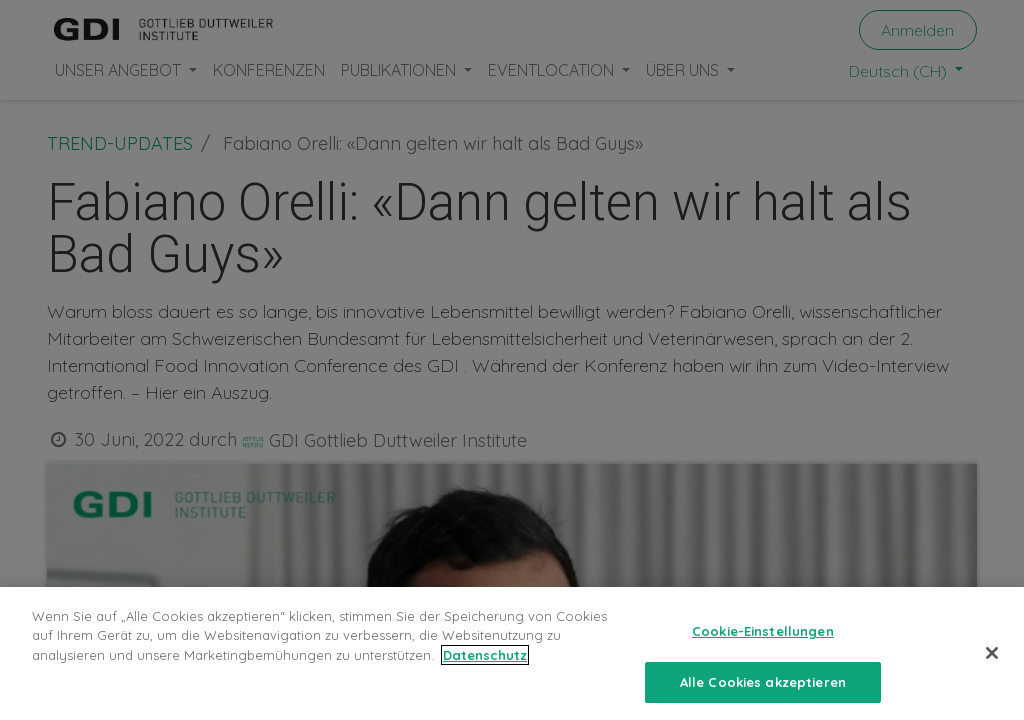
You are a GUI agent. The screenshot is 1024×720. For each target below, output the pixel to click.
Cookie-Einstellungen (763, 643)
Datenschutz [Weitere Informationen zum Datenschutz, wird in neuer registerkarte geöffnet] (485, 667)
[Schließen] (992, 665)
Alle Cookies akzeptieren (763, 694)
